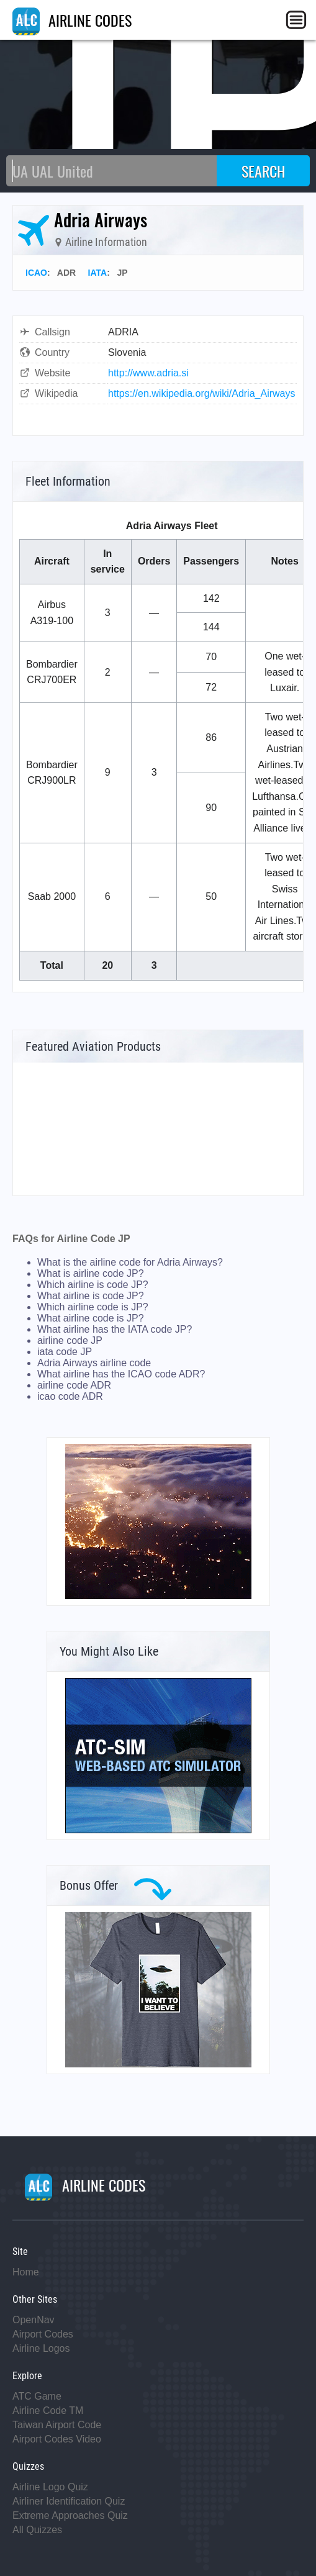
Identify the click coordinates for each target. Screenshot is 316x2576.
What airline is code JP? (90, 1295)
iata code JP (64, 1351)
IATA (97, 273)
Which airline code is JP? (92, 1307)
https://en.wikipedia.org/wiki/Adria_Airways (201, 393)
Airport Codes (42, 2334)
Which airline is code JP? (92, 1284)
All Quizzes (37, 2529)
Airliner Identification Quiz (68, 2501)
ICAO (36, 273)
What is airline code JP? (90, 1273)
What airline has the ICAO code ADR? (121, 1374)
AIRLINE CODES (72, 20)
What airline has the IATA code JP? (114, 1329)
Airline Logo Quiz (50, 2487)
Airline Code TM (47, 2410)
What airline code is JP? (90, 1318)
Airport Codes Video (56, 2439)
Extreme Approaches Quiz (70, 2515)
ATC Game (36, 2396)
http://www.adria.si (148, 373)
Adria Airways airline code (94, 1363)
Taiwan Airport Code (56, 2425)
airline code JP (69, 1340)
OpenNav (33, 2320)
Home (25, 2272)
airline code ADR (74, 1385)
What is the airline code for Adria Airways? (130, 1262)
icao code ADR (70, 1396)
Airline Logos (41, 2348)
